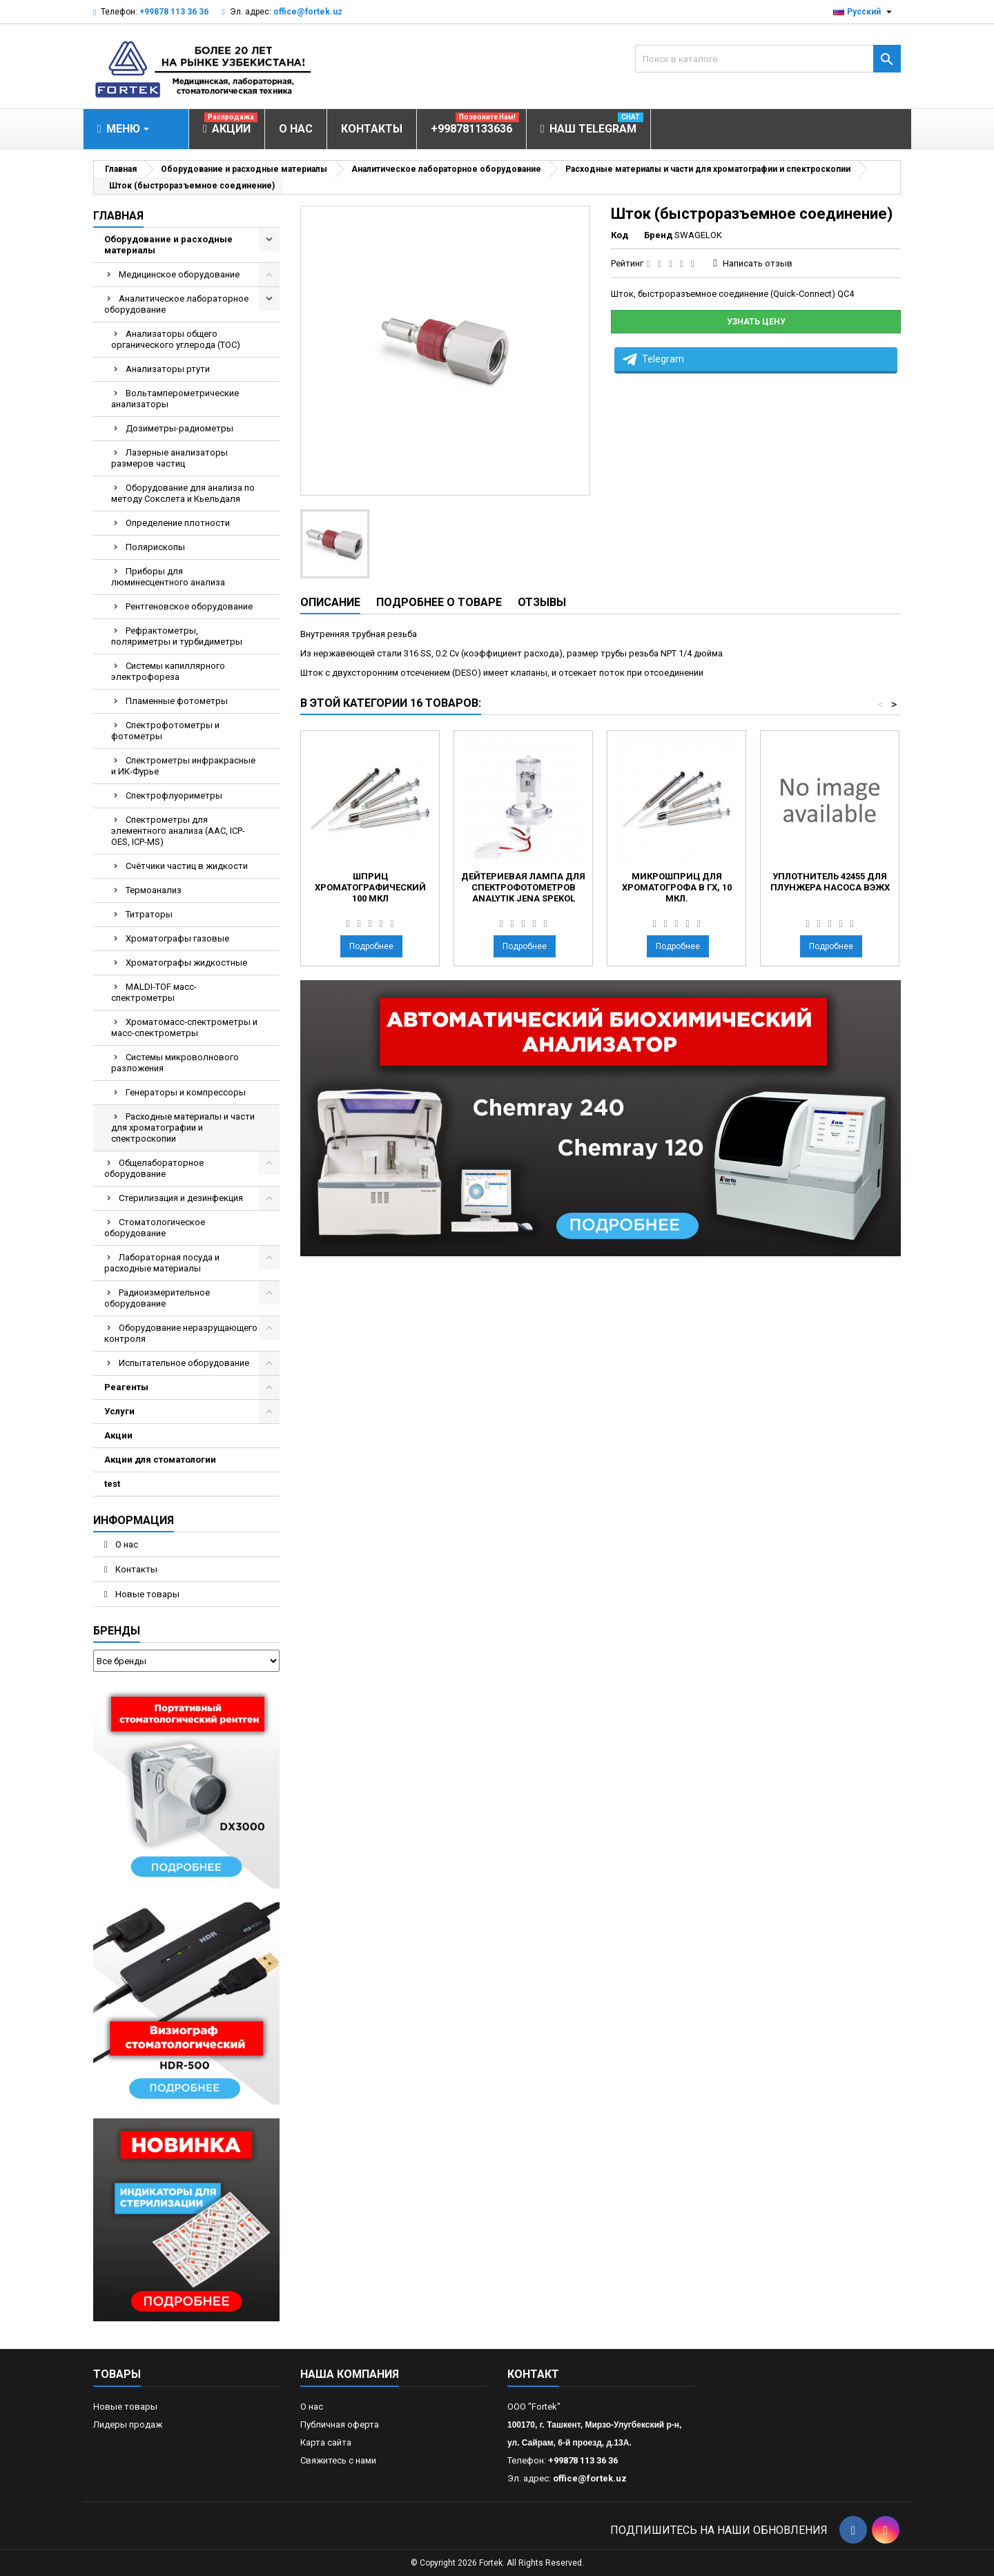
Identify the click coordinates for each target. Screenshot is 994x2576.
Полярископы (155, 547)
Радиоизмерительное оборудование (157, 1298)
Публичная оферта (339, 2424)
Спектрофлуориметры (174, 795)
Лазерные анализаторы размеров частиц (169, 458)
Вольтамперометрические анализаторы (175, 398)
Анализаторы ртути (168, 369)
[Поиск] (768, 58)
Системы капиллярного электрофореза (168, 671)
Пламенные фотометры (177, 701)
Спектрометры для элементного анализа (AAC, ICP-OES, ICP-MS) (178, 830)
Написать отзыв (757, 263)
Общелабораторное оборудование (154, 1168)
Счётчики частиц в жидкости (187, 866)
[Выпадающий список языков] (864, 11)
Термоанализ (154, 890)
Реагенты (126, 1387)
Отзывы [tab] (542, 602)
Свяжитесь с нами (338, 2460)
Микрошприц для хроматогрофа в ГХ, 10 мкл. (677, 887)
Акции (118, 1435)
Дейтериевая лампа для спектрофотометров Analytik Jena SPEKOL (523, 887)
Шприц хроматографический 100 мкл (370, 887)
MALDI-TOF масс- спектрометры (154, 992)
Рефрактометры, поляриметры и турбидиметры (176, 636)
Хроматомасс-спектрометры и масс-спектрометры (184, 1027)
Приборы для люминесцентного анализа (168, 576)
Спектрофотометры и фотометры (165, 730)
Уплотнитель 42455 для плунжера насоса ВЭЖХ (830, 881)
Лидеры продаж (127, 2424)
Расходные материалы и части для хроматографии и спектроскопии (183, 1127)
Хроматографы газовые (177, 938)
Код (619, 235)
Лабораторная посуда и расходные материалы (162, 1263)
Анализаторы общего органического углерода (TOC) (175, 339)
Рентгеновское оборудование (189, 606)
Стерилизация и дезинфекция (181, 1198)
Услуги (119, 1411)
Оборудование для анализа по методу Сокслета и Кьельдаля (183, 493)
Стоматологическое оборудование (154, 1227)
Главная (118, 215)
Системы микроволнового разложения (175, 1062)
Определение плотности (178, 523)
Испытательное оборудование (184, 1363)
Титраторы (149, 914)
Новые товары (146, 1594)
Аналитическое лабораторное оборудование (176, 304)
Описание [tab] (330, 602)
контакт (533, 2374)
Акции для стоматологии (160, 1459)
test (112, 1484)
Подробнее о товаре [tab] (439, 602)
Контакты (135, 1569)
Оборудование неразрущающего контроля (180, 1333)
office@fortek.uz (307, 12)
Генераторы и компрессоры (186, 1092)
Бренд (658, 235)
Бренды (116, 1630)
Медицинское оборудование (179, 274)
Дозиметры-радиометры (179, 428)
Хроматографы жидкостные (186, 962)
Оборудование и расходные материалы (168, 244)
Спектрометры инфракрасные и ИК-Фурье (183, 766)
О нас (125, 1544)
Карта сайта (325, 2442)
